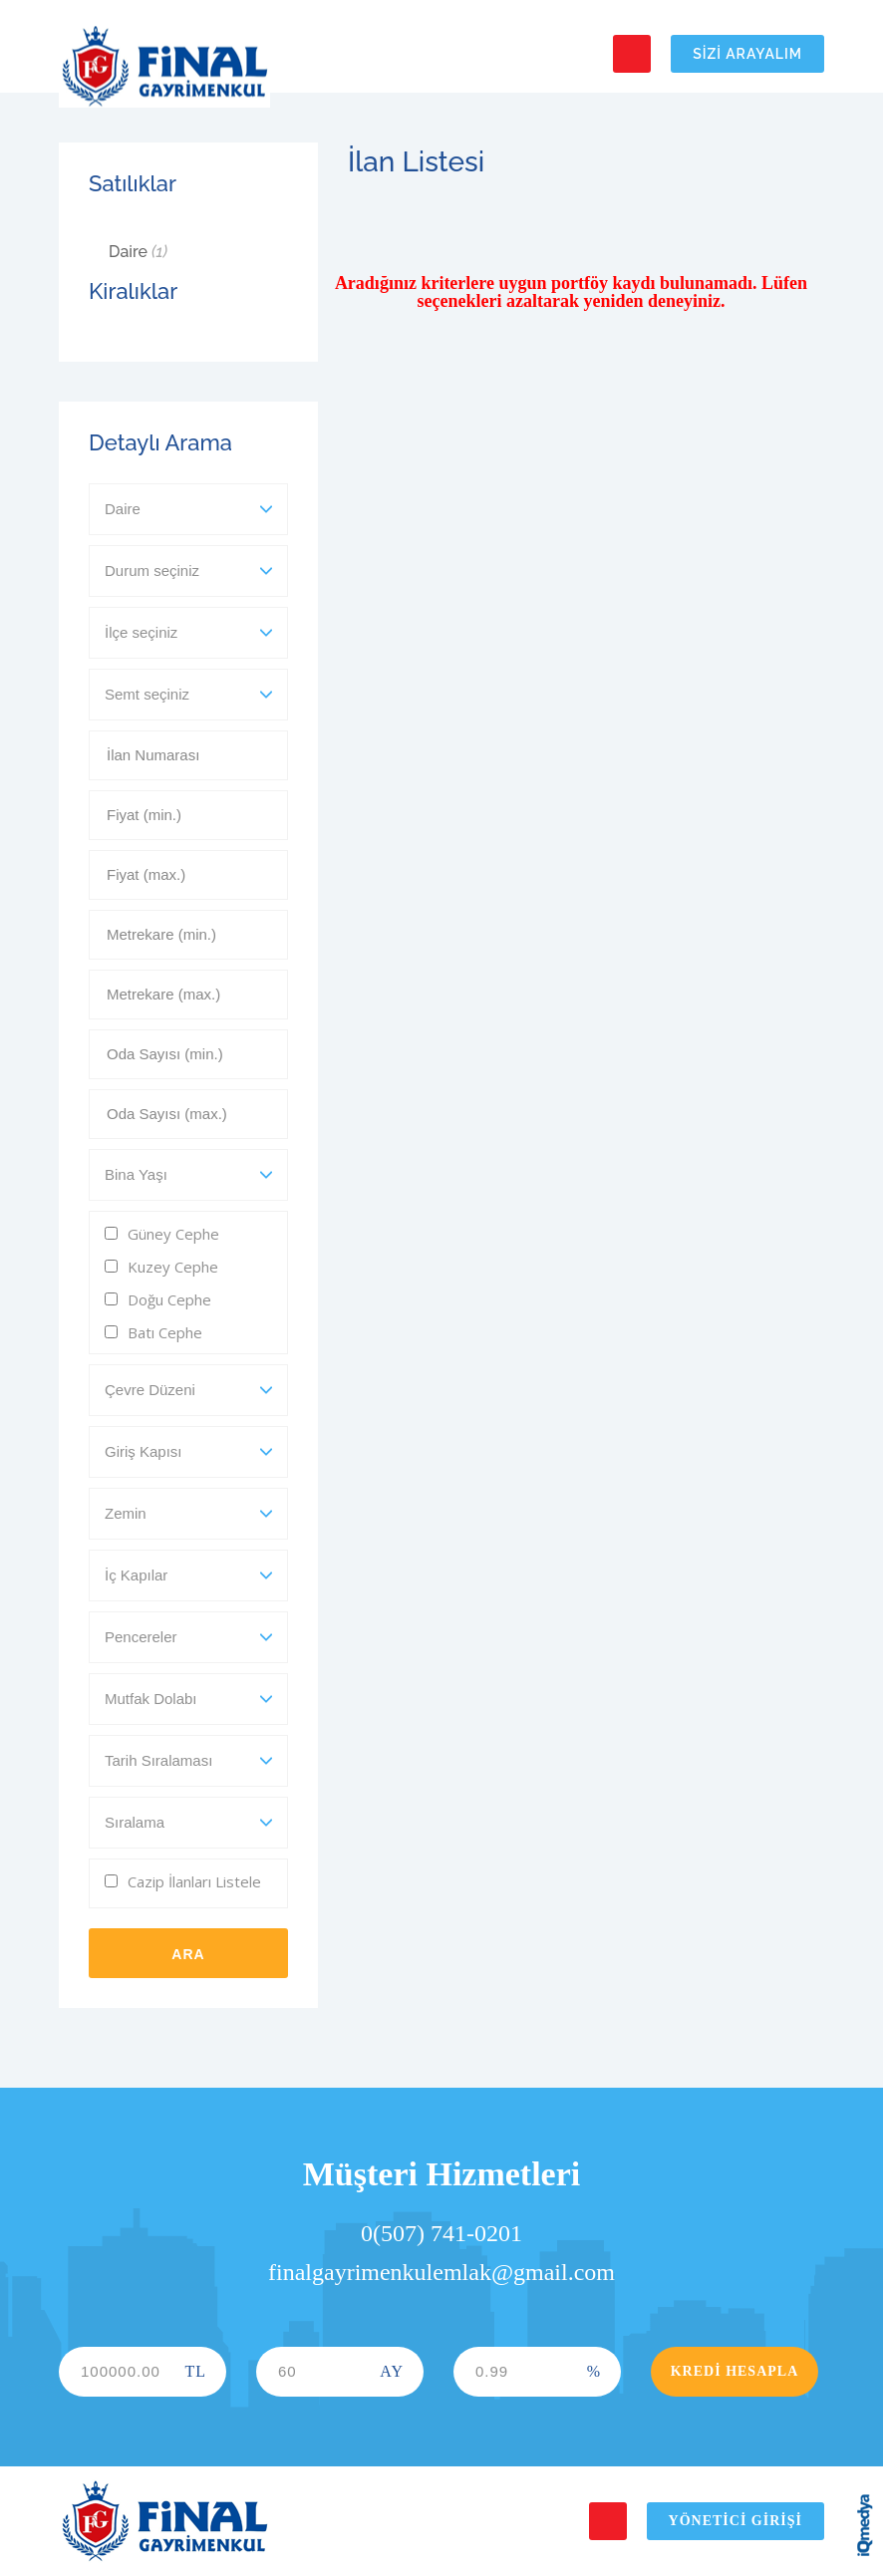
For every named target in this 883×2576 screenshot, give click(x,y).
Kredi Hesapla (735, 2371)
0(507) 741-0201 (441, 2233)
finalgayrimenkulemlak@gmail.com (441, 2272)
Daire (138, 251)
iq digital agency (865, 2525)
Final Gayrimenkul (164, 67)
